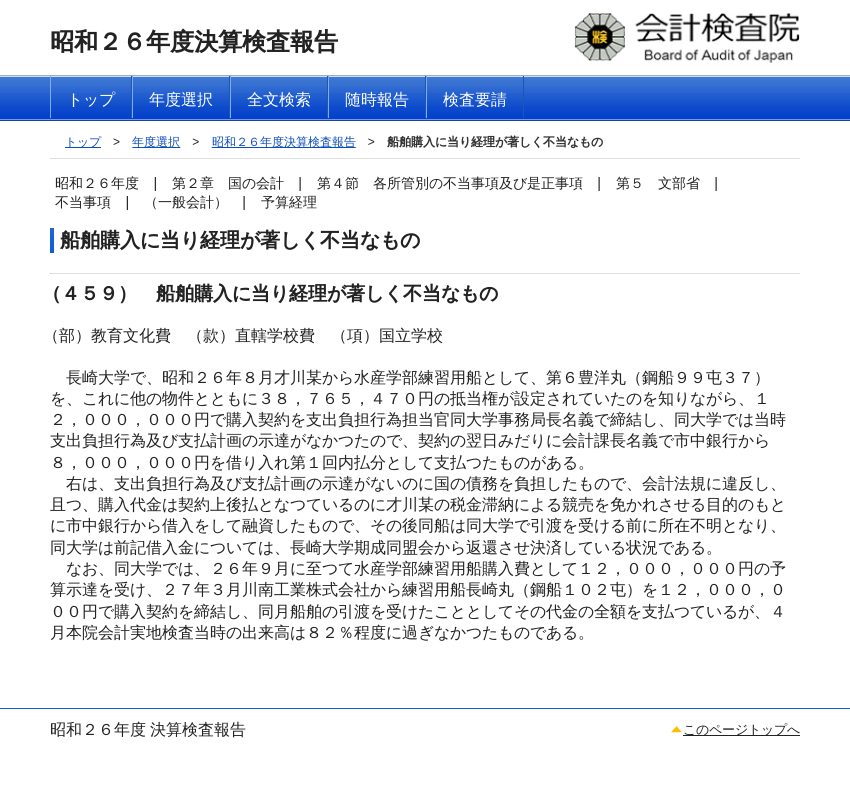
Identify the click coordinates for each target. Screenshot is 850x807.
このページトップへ (741, 729)
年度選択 (156, 142)
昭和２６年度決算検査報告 (284, 142)
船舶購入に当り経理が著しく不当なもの (495, 142)
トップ (83, 142)
